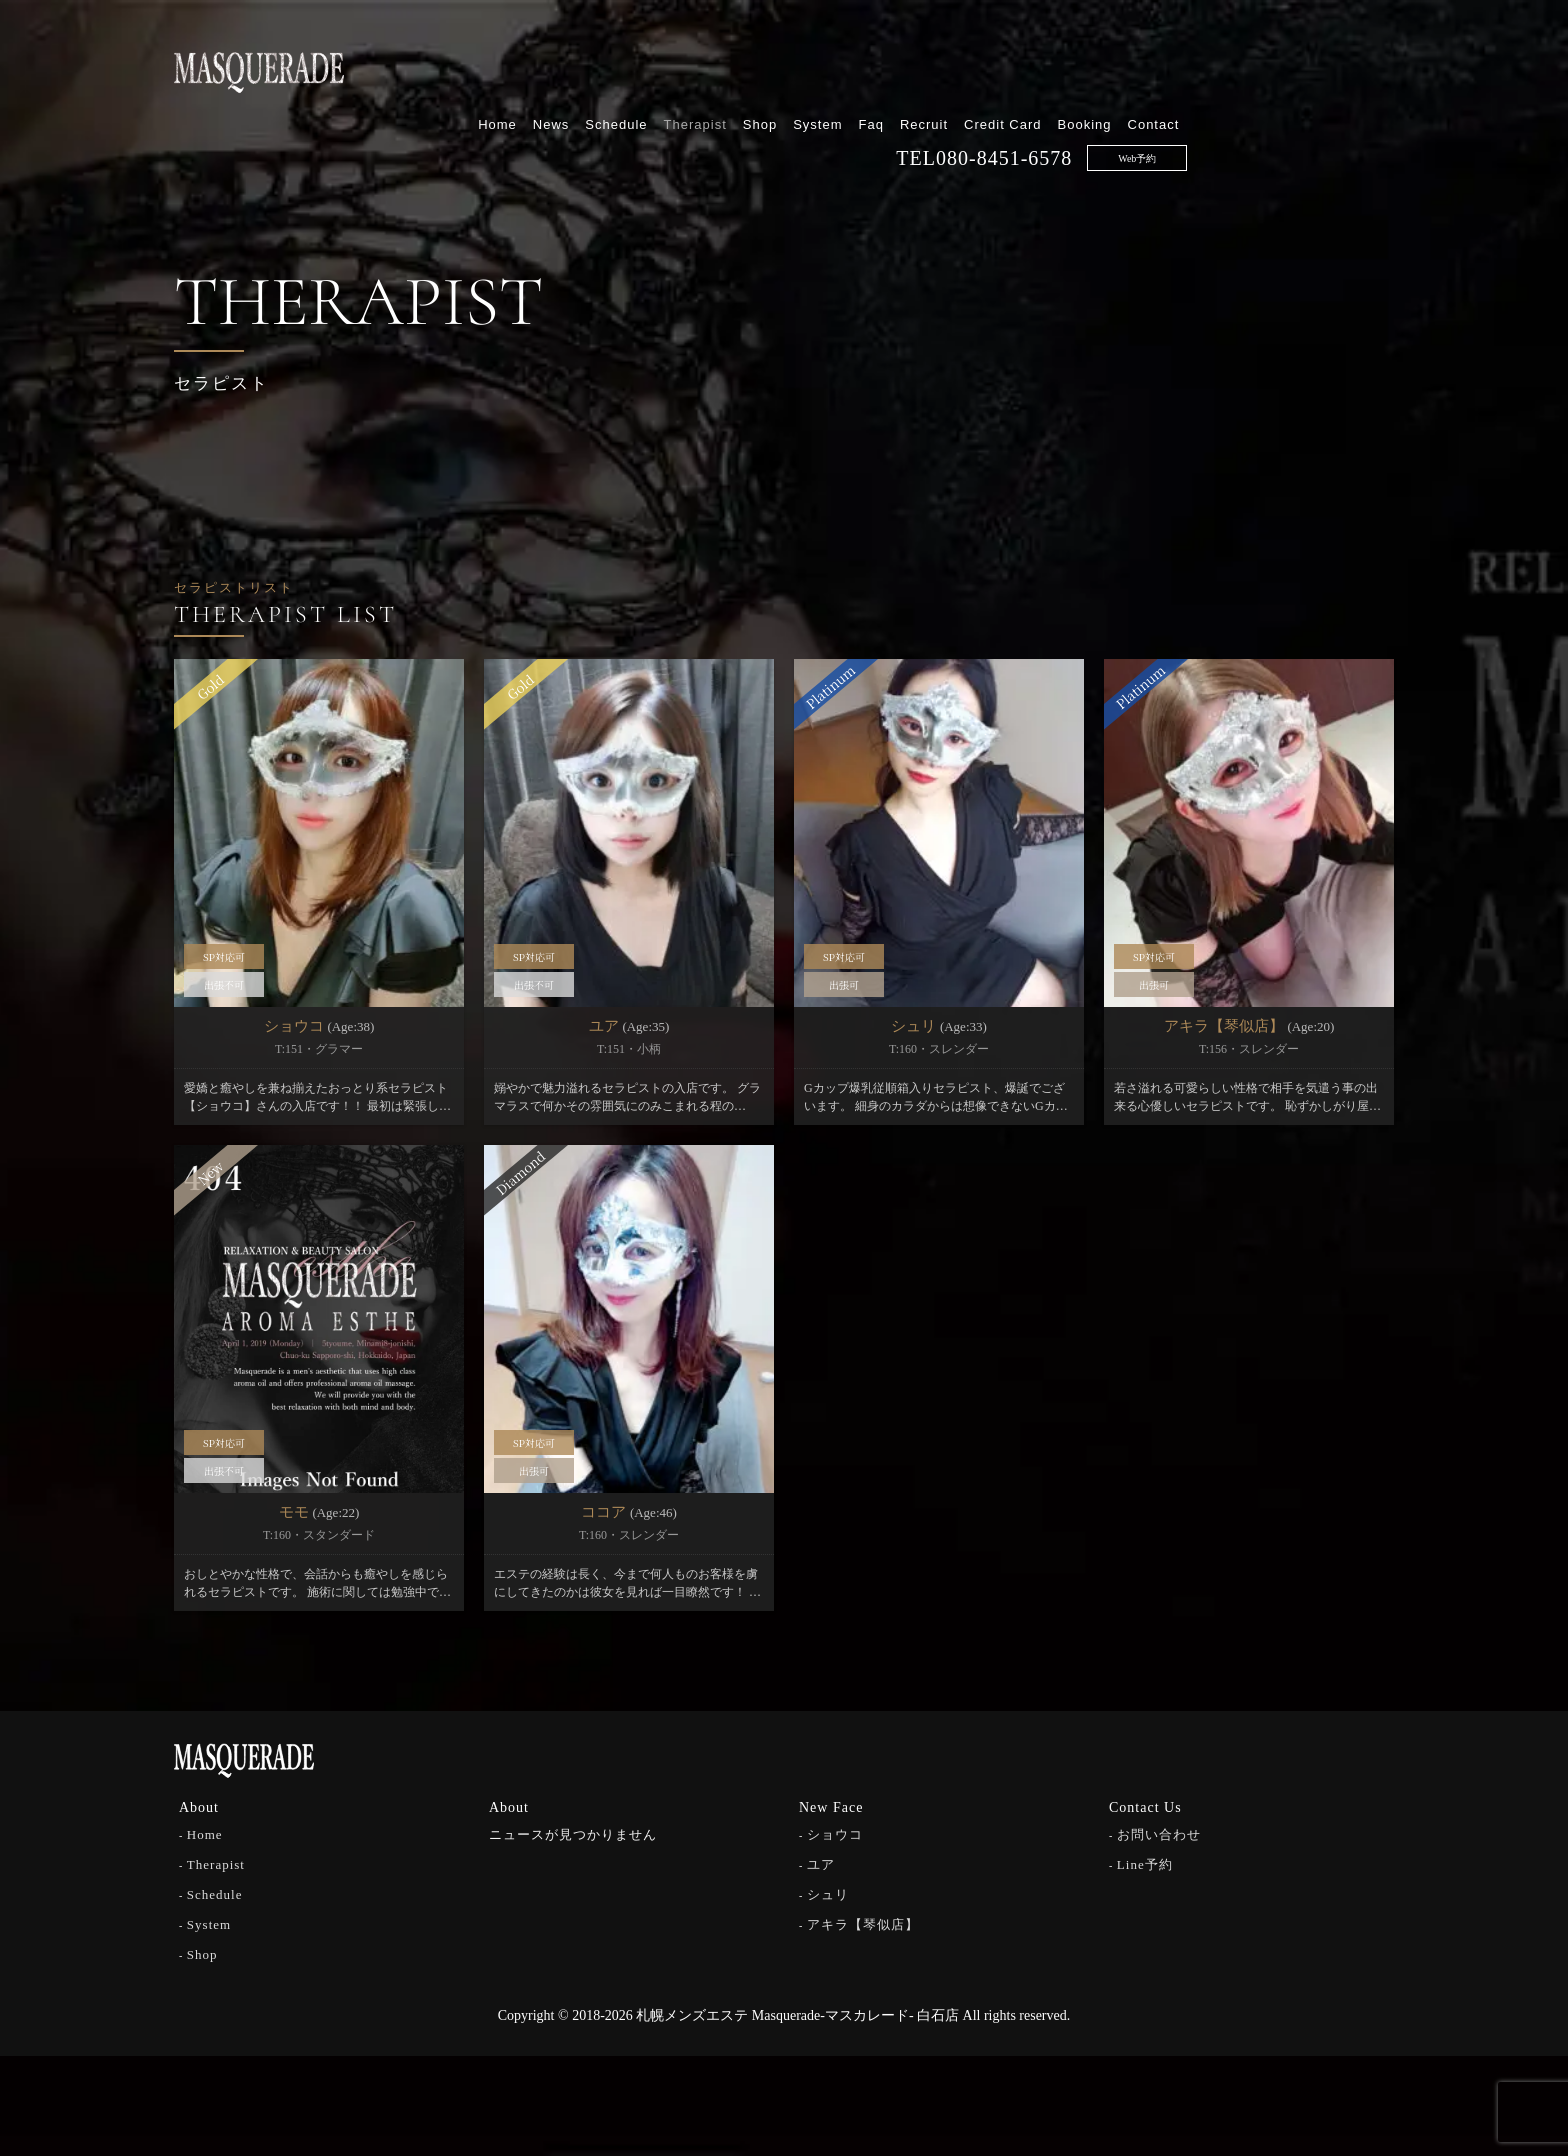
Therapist (901, 67)
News (757, 67)
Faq (1077, 67)
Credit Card (1209, 67)
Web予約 (1344, 101)
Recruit (1131, 67)
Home (704, 67)
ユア (821, 1864)
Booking (1291, 67)
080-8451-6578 (1211, 101)
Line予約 (1145, 1864)
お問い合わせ (1159, 1834)
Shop (966, 67)
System (1024, 67)
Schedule (823, 67)
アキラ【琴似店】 (863, 1924)
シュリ (828, 1894)
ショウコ (835, 1834)
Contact (1360, 67)
